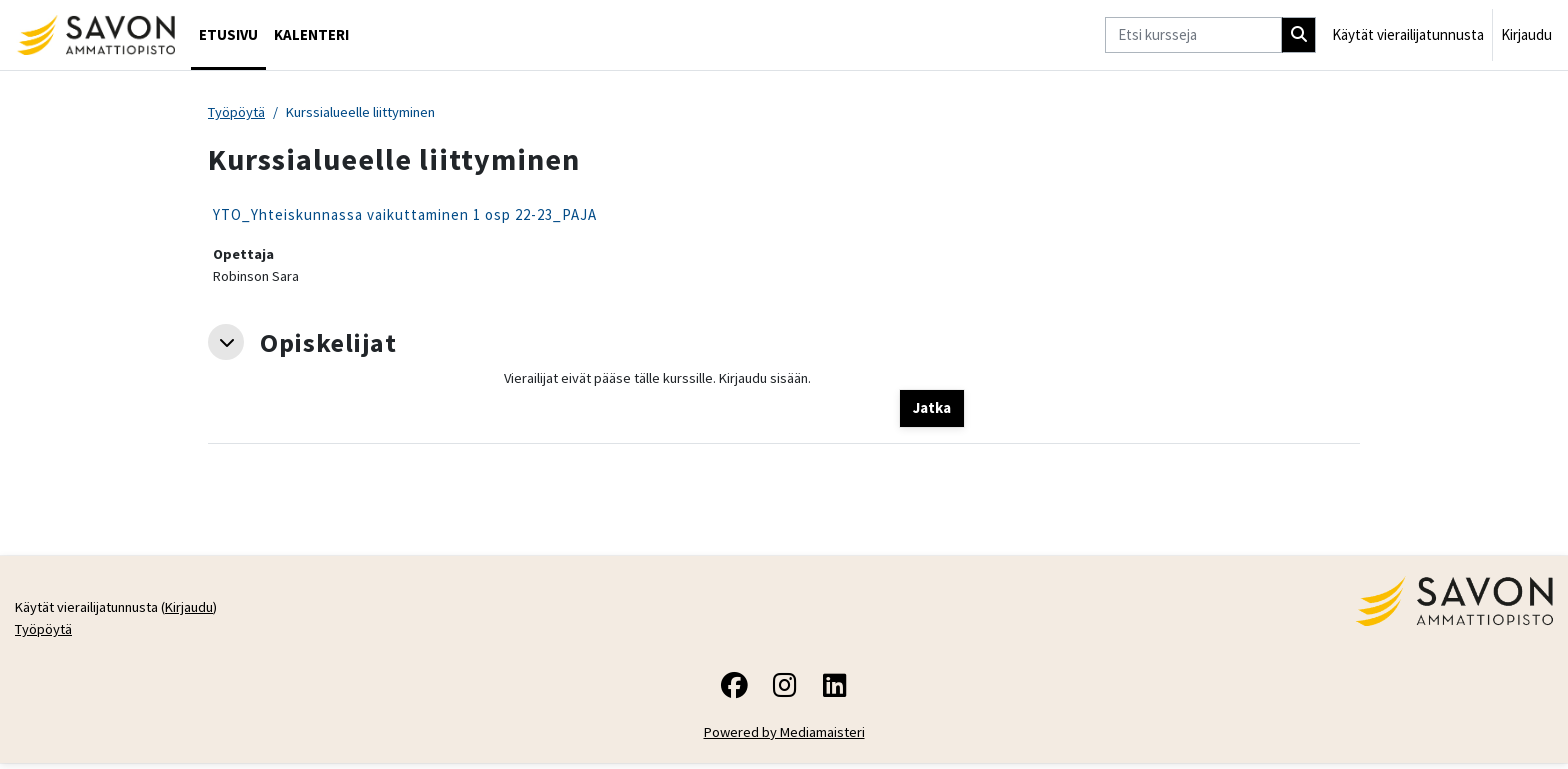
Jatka (932, 410)
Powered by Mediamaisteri (784, 737)
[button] (226, 345)
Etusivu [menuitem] (228, 34)
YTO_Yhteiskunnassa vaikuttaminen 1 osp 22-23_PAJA (405, 215)
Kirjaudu (1526, 34)
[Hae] (1299, 35)
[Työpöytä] (95, 35)
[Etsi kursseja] (1193, 35)
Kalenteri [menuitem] (311, 34)
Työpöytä (238, 112)
